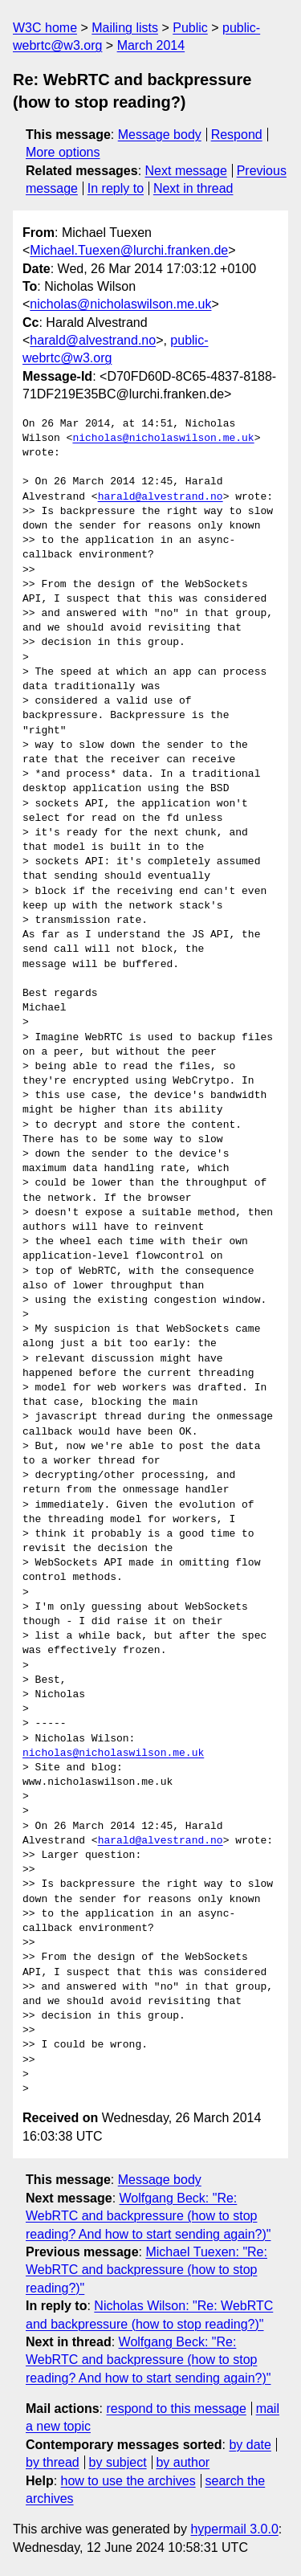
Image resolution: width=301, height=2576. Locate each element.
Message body (159, 134)
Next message (186, 171)
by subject (118, 2462)
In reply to (115, 188)
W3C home (45, 28)
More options (63, 152)
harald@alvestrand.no (93, 340)
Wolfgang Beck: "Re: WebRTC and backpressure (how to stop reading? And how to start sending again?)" (148, 2216)
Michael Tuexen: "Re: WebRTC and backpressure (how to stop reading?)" (146, 2270)
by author (182, 2462)
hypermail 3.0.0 (234, 2529)
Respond (236, 134)
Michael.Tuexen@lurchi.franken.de (129, 250)
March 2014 (151, 45)
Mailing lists (125, 28)
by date (249, 2444)
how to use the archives (128, 2481)
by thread (52, 2462)
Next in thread (193, 188)
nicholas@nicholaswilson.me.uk (120, 304)
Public (190, 28)
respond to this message (176, 2408)
